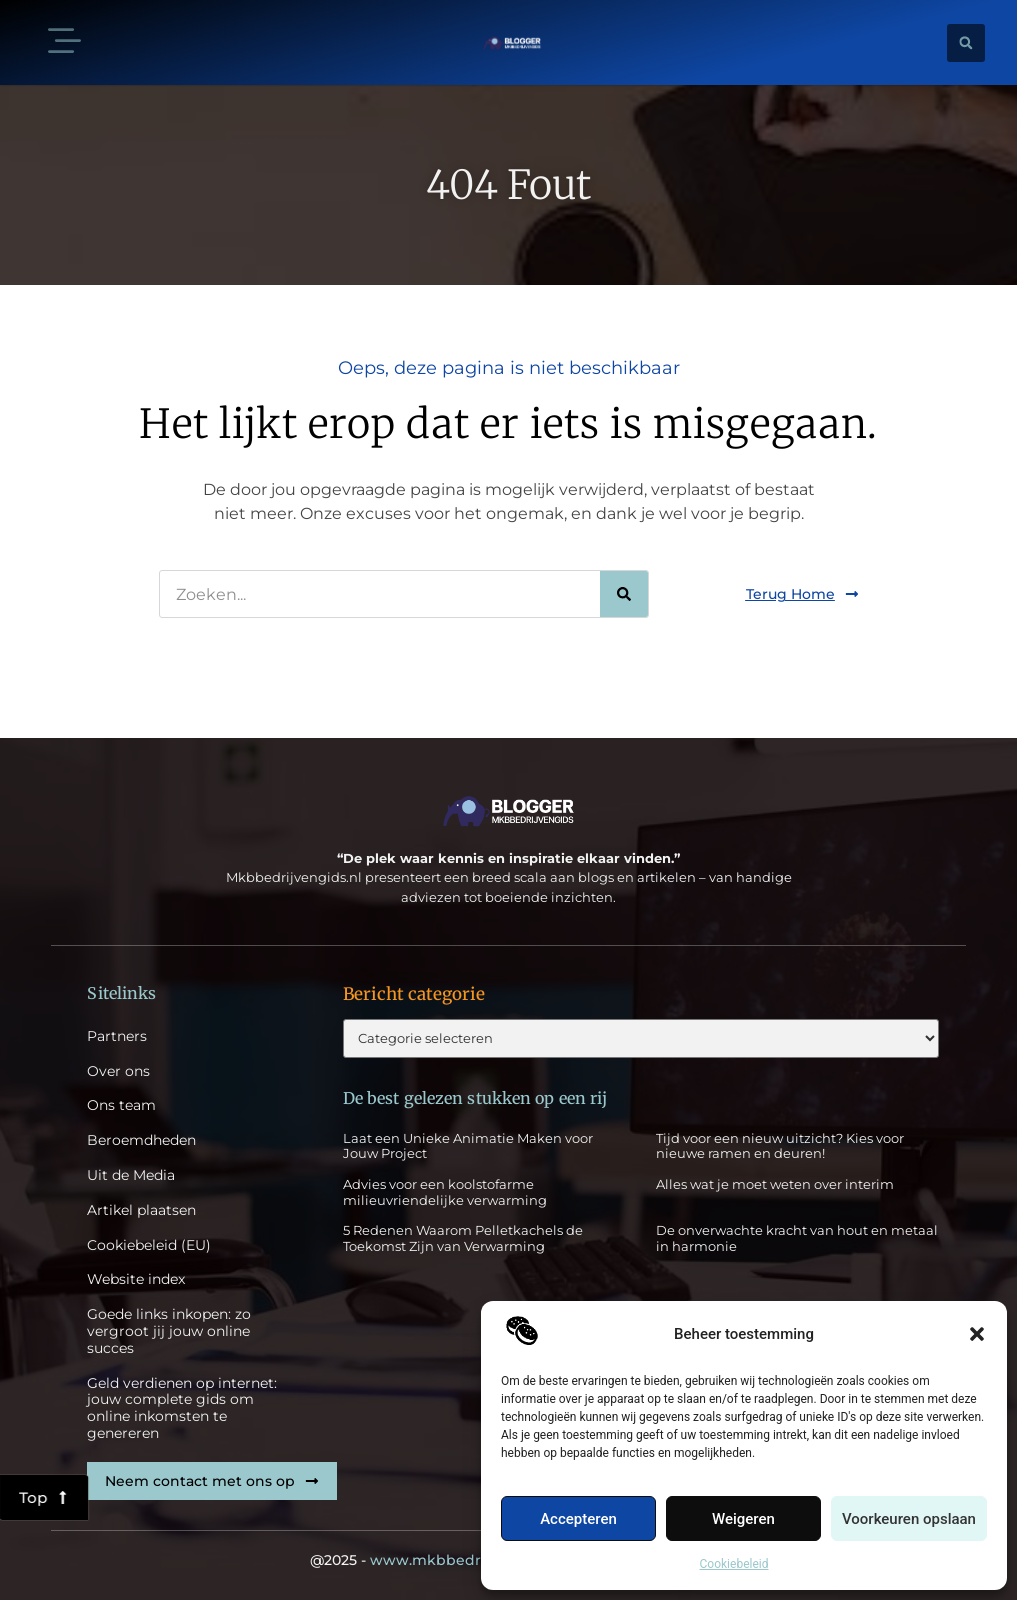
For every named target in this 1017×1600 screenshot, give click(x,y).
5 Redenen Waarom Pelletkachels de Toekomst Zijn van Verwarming (463, 1238)
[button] (977, 1334)
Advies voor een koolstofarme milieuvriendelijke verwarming (445, 1192)
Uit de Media (131, 1175)
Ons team (121, 1105)
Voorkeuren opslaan (909, 1519)
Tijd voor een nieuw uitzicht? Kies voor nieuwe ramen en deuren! (780, 1146)
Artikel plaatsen (141, 1210)
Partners (117, 1036)
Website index (136, 1279)
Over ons (118, 1071)
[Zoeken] (624, 594)
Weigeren (743, 1519)
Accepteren (578, 1519)
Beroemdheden (141, 1140)
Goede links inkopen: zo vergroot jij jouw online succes (169, 1331)
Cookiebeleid (734, 1564)
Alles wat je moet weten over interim (775, 1184)
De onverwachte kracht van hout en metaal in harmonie (797, 1238)
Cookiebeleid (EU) (149, 1245)
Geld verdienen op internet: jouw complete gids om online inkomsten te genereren (182, 1408)
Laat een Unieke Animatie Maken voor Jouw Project (468, 1146)
